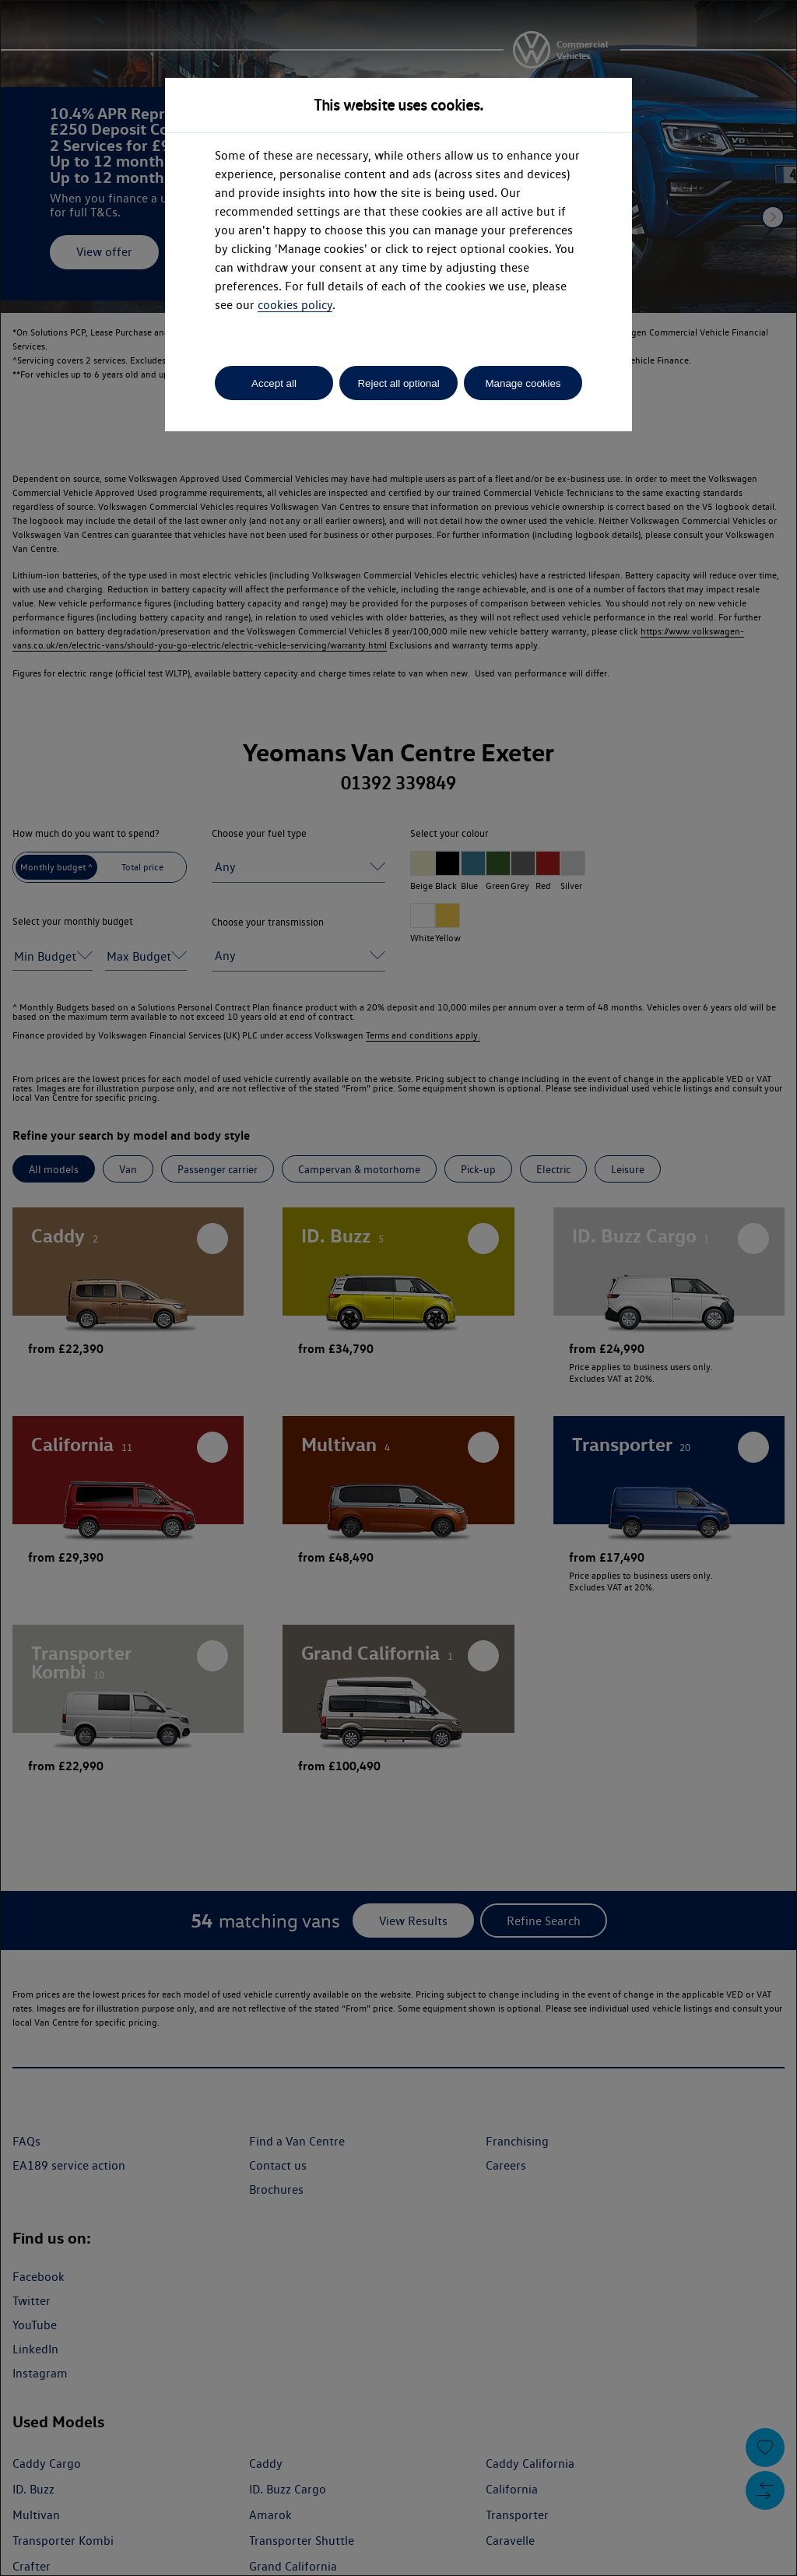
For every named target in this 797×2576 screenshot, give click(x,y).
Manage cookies (522, 383)
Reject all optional (398, 383)
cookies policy (295, 304)
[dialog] (398, 1288)
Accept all (274, 383)
